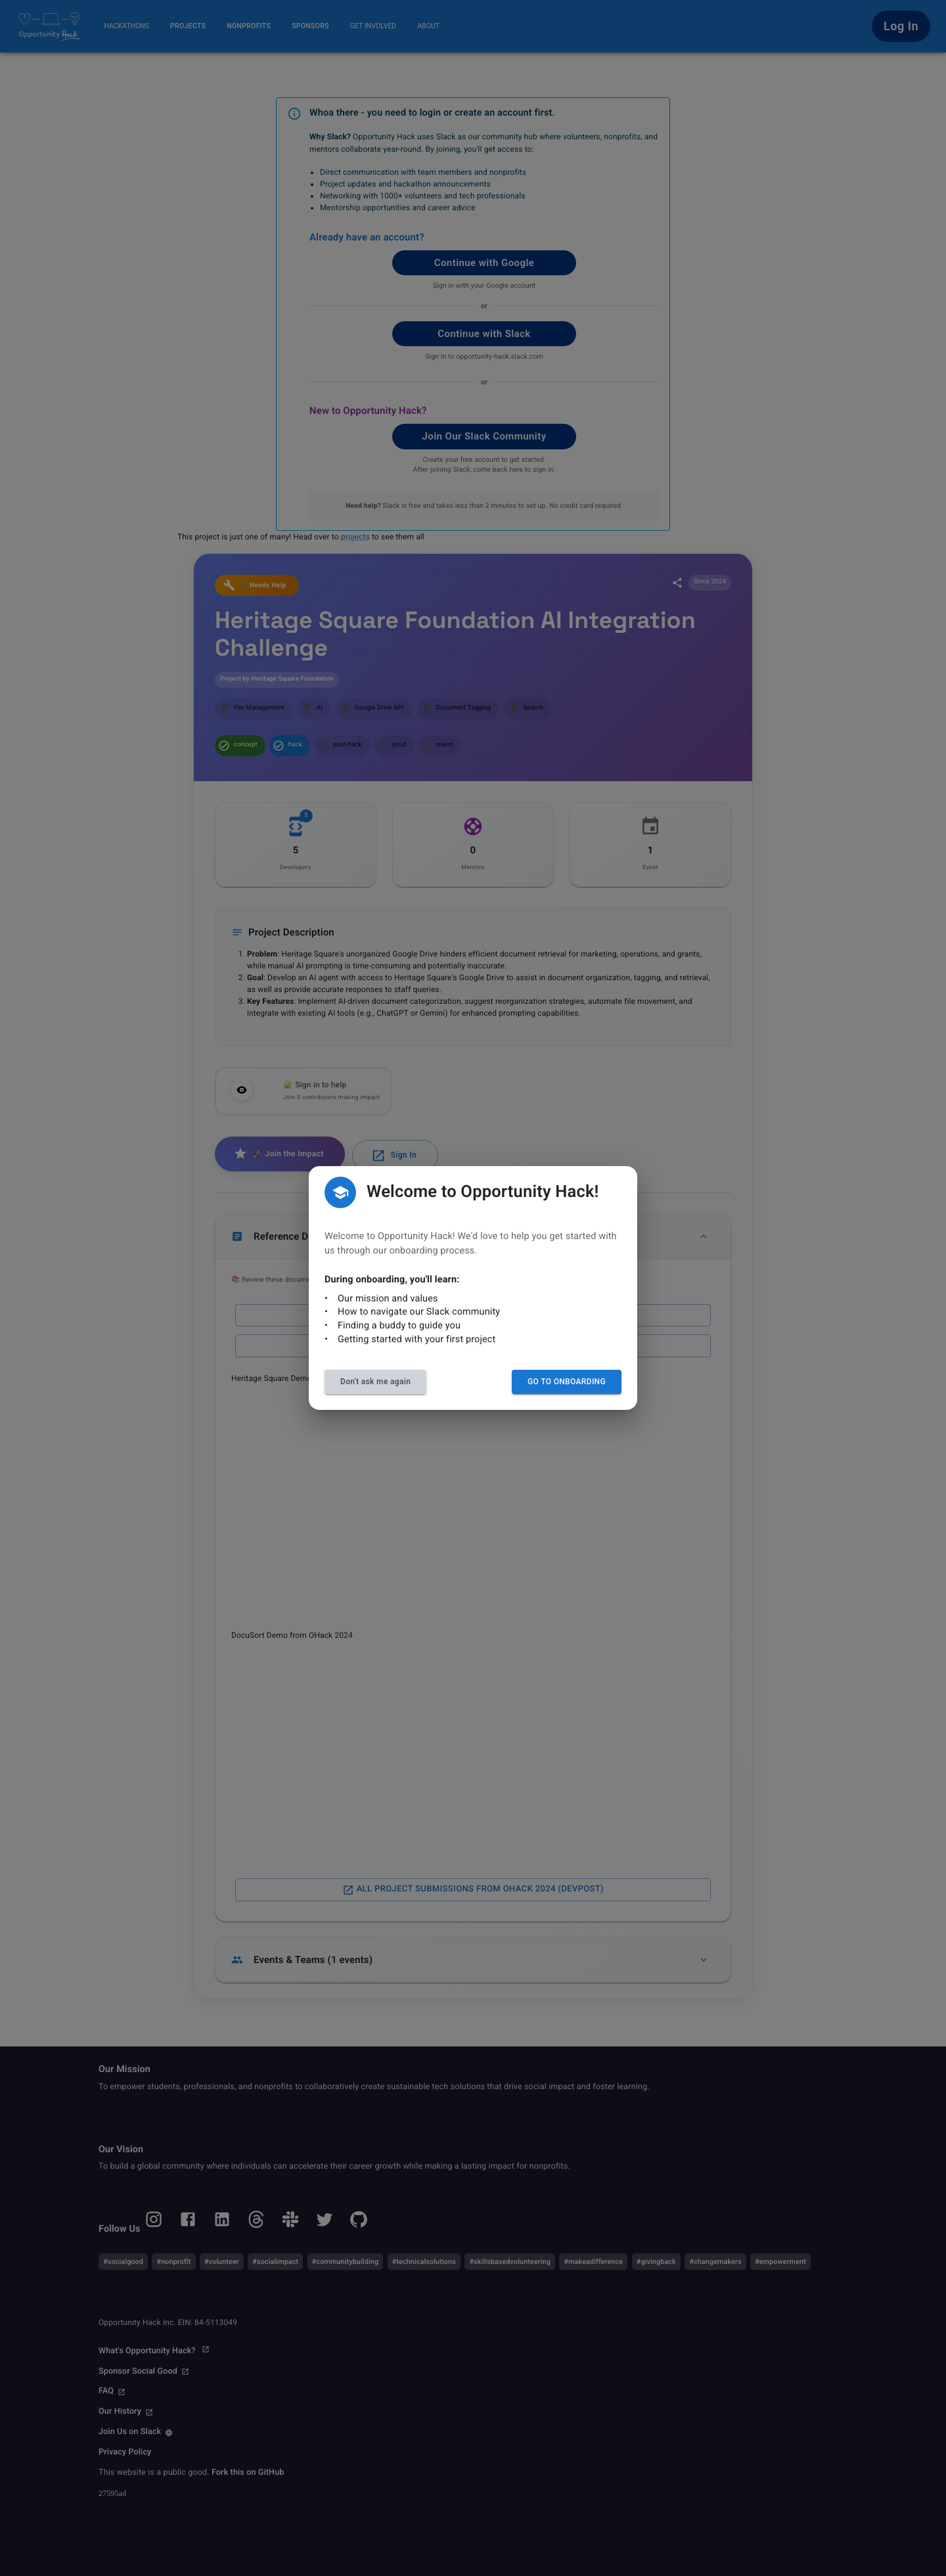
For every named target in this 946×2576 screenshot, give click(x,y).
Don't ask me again (375, 1381)
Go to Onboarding (567, 1381)
